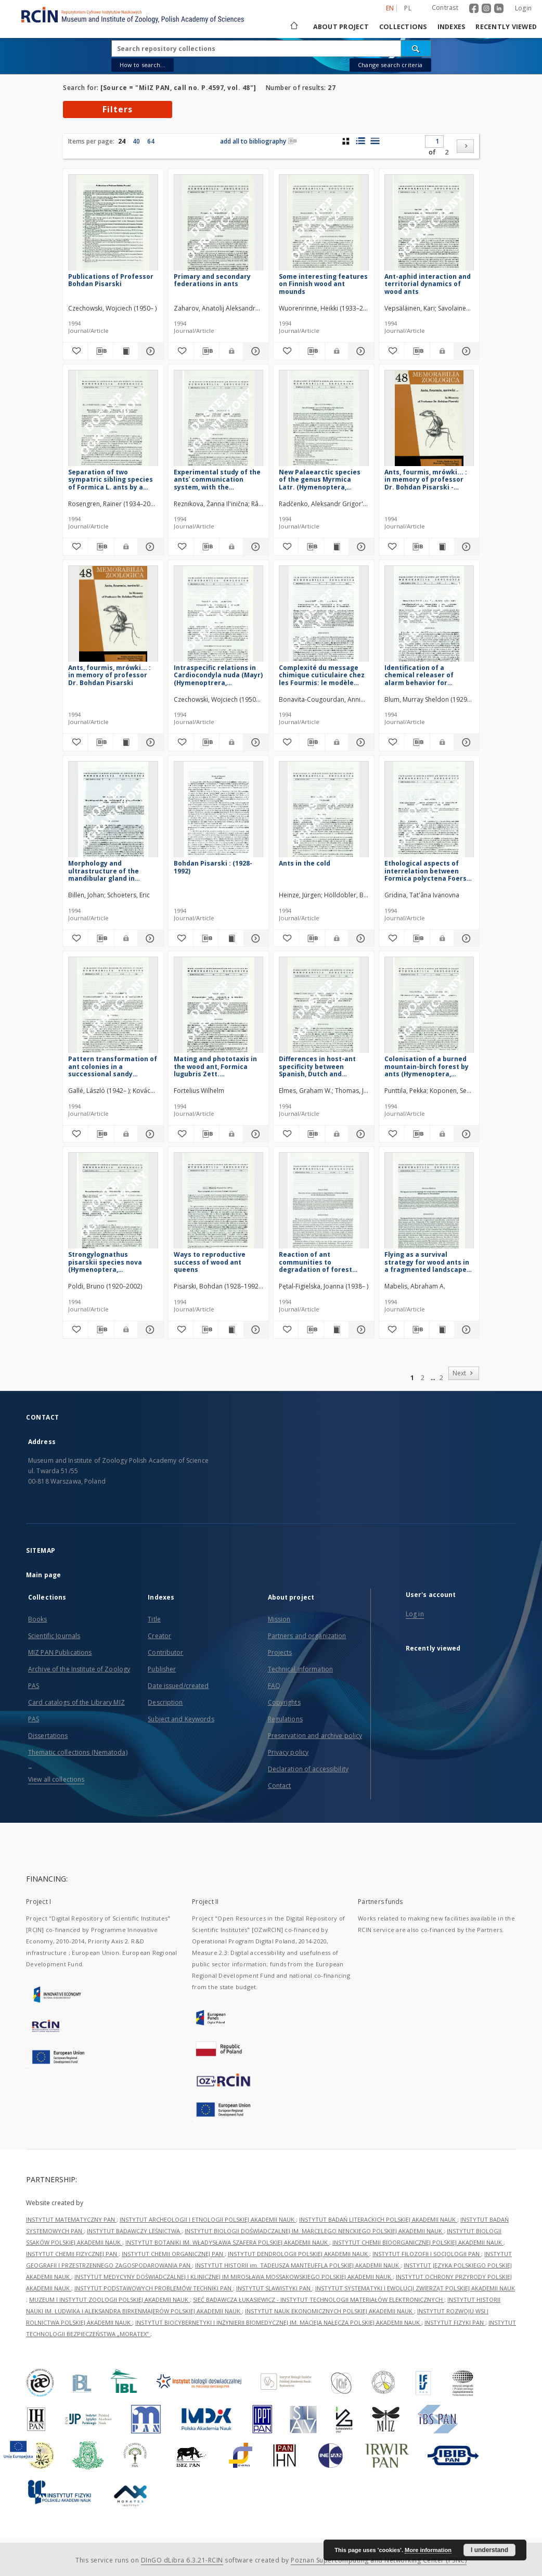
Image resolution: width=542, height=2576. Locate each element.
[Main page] (293, 26)
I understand (489, 2550)
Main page (43, 1574)
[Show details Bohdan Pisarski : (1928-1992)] (254, 938)
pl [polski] (407, 8)
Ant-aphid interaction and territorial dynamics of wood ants (427, 283)
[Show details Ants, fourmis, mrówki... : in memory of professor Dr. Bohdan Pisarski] (149, 742)
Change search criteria (390, 65)
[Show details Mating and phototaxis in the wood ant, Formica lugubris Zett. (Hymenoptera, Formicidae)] (254, 1134)
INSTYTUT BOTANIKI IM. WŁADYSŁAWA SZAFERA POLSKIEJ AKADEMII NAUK (227, 2242)
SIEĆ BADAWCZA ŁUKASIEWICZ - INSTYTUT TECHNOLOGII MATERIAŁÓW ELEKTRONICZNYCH (318, 2299)
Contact (279, 1785)
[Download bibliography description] (100, 351)
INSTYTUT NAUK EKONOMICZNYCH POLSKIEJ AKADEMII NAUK (329, 2311)
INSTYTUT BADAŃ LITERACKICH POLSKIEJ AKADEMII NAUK (378, 2219)
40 (136, 141)
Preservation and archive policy (315, 1735)
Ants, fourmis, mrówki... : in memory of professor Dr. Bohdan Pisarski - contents (425, 479)
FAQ (274, 1685)
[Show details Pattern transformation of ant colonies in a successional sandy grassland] (148, 1134)
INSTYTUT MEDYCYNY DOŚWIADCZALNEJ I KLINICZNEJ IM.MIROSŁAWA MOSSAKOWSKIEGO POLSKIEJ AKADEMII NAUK (233, 2277)
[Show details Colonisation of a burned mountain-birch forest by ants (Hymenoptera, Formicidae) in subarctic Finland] (465, 1134)
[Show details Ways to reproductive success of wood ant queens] (254, 1329)
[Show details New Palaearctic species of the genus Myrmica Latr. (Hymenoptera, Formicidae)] (359, 546)
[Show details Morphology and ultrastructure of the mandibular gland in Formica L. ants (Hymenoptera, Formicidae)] (148, 938)
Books (37, 1619)
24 (121, 141)
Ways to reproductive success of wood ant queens (210, 1261)
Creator (159, 1635)
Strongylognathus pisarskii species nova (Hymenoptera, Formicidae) (105, 1261)
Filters (117, 109)
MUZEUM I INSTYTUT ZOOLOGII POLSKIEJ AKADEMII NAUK (109, 2299)
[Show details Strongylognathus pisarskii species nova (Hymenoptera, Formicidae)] (148, 1329)
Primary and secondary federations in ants (212, 280)
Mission (279, 1619)
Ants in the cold (304, 863)
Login (523, 8)
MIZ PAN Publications (60, 1652)
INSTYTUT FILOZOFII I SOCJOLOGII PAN (426, 2254)
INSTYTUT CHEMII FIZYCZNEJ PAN (72, 2254)
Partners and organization (307, 1635)
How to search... (142, 65)
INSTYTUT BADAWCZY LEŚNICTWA (134, 2231)
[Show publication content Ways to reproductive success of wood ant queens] (230, 1329)
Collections (403, 26)
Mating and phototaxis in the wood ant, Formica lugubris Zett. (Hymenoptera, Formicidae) (215, 1066)
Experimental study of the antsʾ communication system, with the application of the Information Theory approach (217, 479)
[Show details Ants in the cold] (359, 938)
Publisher (162, 1669)
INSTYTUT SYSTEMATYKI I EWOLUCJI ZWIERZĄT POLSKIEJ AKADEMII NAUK (415, 2288)
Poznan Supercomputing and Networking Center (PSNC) (379, 2560)
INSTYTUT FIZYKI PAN (454, 2322)
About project (341, 26)
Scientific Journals (54, 1635)
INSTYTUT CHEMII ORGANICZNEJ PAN (173, 2254)
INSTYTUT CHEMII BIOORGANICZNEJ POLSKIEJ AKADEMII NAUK (418, 2242)
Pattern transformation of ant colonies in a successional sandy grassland (112, 1066)
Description (165, 1702)
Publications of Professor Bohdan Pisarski (110, 280)
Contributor (165, 1652)
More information (428, 2550)
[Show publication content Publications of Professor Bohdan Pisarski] (125, 351)
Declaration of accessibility (308, 1768)
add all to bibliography (258, 141)
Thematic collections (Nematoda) (77, 1752)
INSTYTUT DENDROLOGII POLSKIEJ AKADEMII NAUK (298, 2254)
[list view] (375, 141)
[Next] (465, 146)
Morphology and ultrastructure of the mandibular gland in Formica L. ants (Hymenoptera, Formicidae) (103, 870)
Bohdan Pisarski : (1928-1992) (213, 867)
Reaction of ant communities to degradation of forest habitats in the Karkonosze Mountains (317, 1261)
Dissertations (48, 1735)
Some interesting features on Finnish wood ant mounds (323, 283)
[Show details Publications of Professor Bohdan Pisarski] (149, 351)
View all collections (56, 1779)
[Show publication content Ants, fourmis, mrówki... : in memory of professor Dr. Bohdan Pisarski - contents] (441, 546)
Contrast (445, 7)
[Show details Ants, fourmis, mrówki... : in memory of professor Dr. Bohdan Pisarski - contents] (465, 546)
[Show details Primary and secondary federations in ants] (254, 351)
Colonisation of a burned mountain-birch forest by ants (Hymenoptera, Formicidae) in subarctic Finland (426, 1066)
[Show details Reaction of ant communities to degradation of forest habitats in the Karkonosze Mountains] (359, 1329)
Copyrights (284, 1702)
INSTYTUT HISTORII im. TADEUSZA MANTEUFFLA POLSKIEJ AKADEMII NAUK (298, 2265)
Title (154, 1619)
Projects (280, 1652)
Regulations (285, 1719)
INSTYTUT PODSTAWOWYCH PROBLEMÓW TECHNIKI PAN (153, 2288)
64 (150, 141)
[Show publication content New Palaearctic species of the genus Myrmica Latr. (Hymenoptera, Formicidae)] (336, 546)
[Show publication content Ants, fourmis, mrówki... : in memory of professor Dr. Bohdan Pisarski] (125, 742)
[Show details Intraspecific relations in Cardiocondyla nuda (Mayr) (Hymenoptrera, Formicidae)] (254, 742)
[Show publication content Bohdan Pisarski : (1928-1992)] (230, 938)
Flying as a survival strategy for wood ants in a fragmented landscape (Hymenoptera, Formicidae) (426, 1261)
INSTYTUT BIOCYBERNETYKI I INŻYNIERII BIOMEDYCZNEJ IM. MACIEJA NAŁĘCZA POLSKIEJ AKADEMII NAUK (278, 2322)
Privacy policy (288, 1752)
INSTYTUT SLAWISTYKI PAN (274, 2288)
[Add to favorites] (75, 351)
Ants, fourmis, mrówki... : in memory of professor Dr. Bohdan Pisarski (109, 675)
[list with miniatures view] (360, 141)
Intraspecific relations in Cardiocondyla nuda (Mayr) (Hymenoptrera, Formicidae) (218, 675)
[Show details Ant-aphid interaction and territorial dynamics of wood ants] (465, 351)
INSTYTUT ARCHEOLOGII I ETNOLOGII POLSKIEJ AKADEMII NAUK (208, 2219)
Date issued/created (178, 1685)
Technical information (300, 1669)
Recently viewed (506, 26)
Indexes (451, 26)
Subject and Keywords (181, 1719)
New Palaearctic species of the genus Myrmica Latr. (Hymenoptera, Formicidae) (319, 479)
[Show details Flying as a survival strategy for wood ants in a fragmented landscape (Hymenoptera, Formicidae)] (465, 1329)
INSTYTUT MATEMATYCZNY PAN (71, 2219)
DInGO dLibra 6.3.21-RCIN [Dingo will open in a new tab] (182, 2560)
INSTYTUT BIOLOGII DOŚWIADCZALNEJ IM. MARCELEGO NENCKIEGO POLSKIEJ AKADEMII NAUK (314, 2231)
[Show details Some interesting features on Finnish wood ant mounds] (359, 351)
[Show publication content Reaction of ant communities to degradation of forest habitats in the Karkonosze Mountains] (336, 1329)
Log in (415, 1613)
